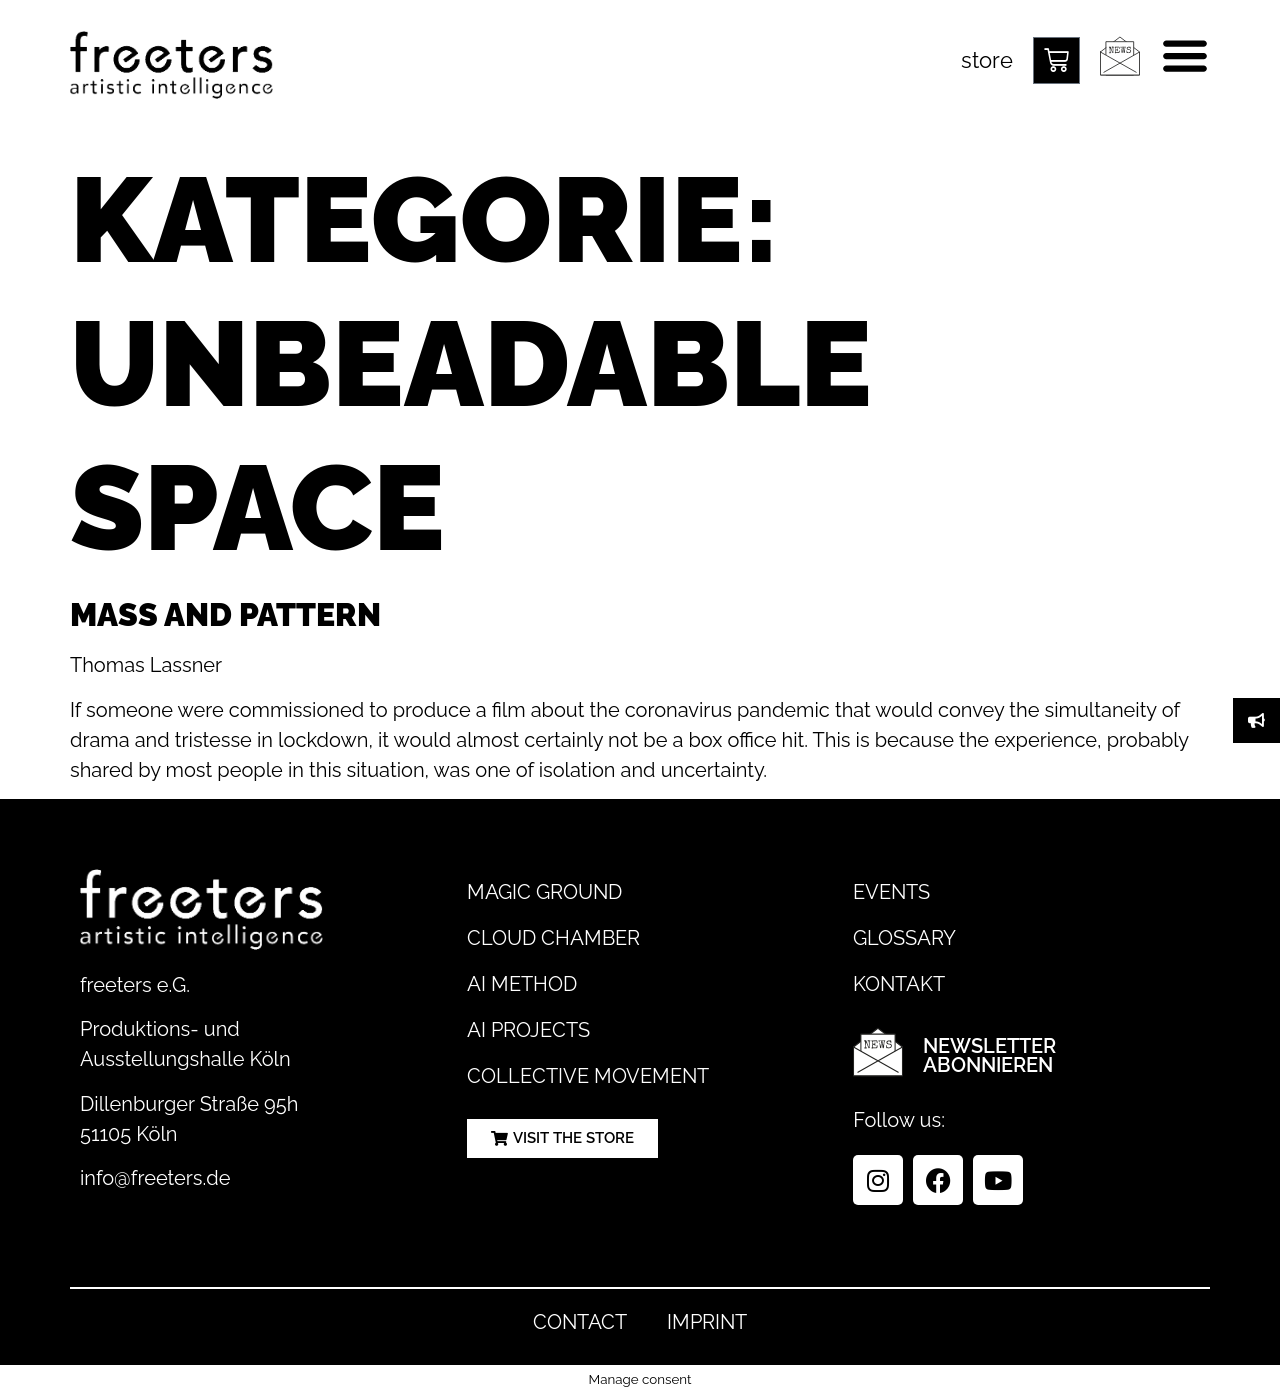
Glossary (904, 938)
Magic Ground (544, 892)
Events (891, 892)
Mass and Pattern (225, 614)
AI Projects (528, 1030)
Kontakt (899, 984)
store (987, 60)
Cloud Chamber (553, 938)
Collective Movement (588, 1076)
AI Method (522, 984)
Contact (580, 1322)
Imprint (707, 1322)
